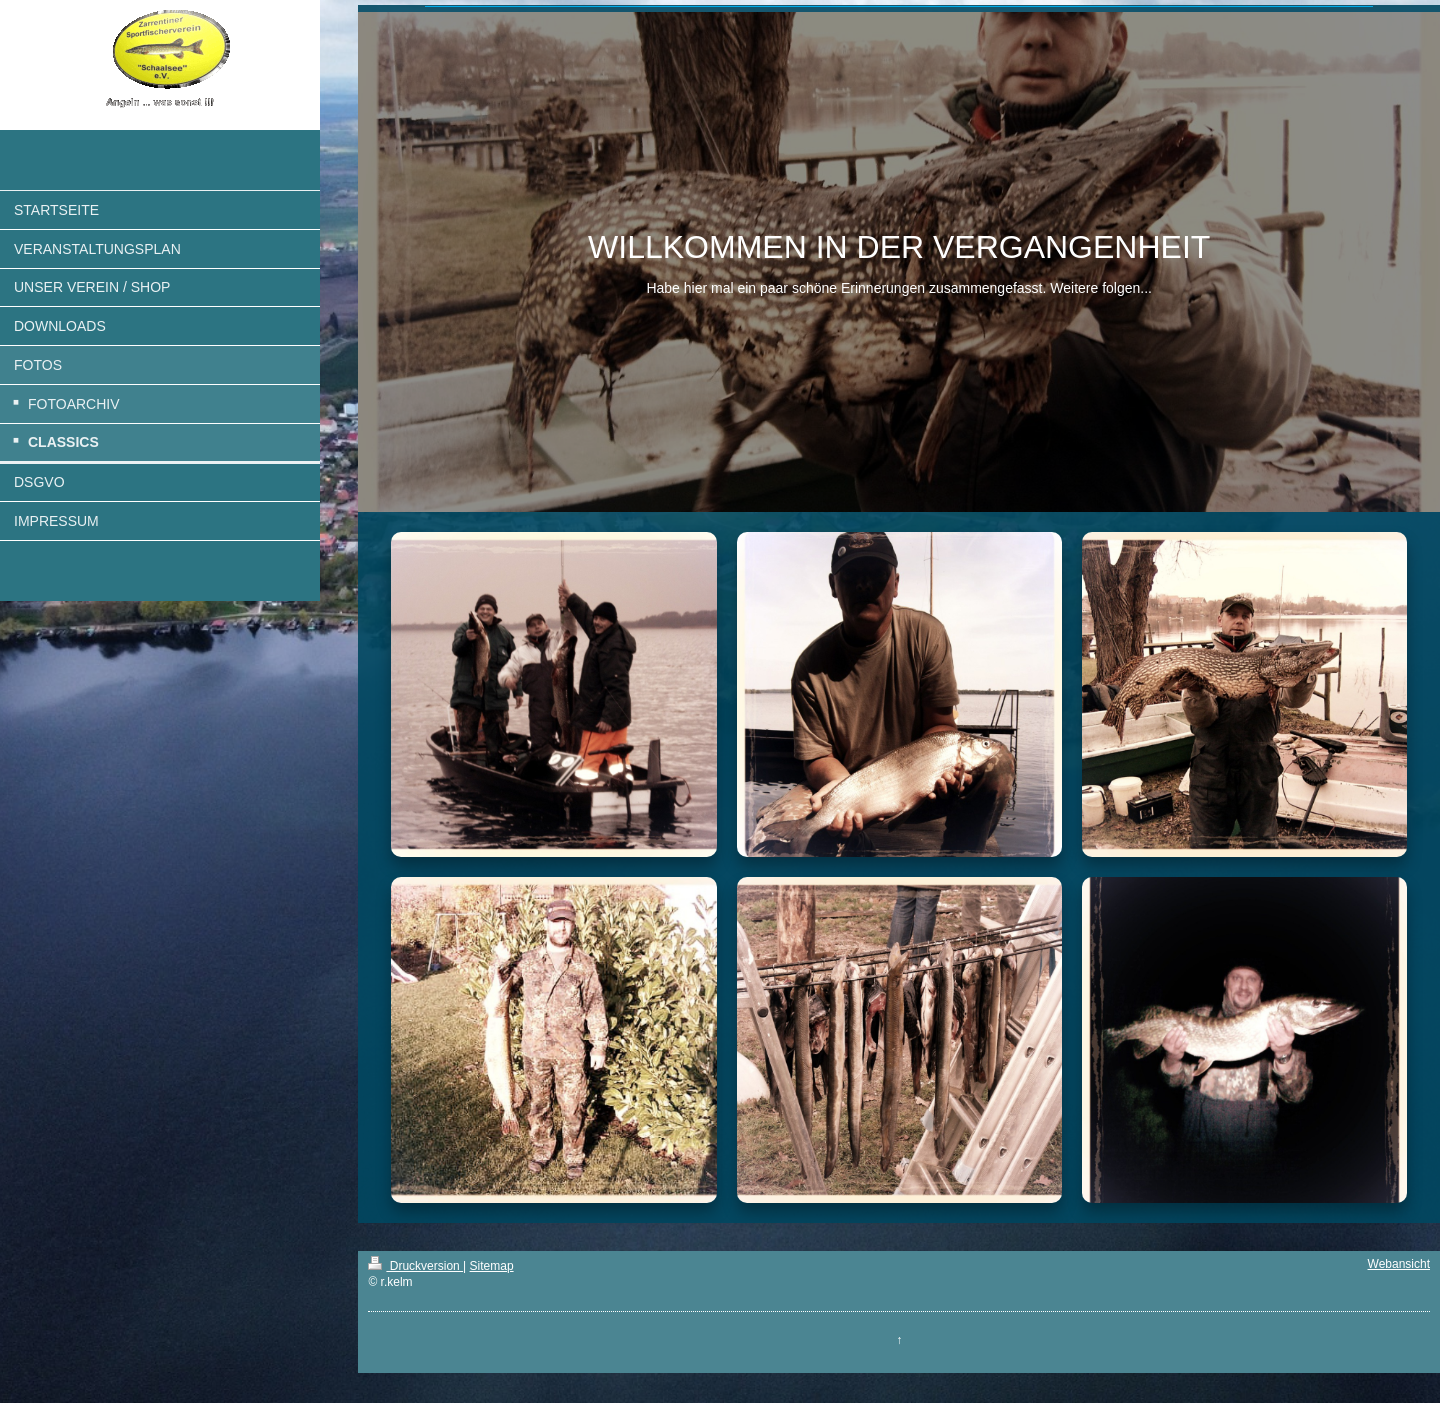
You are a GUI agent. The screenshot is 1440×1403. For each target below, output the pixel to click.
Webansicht (1399, 1264)
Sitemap (492, 1266)
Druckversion (415, 1266)
